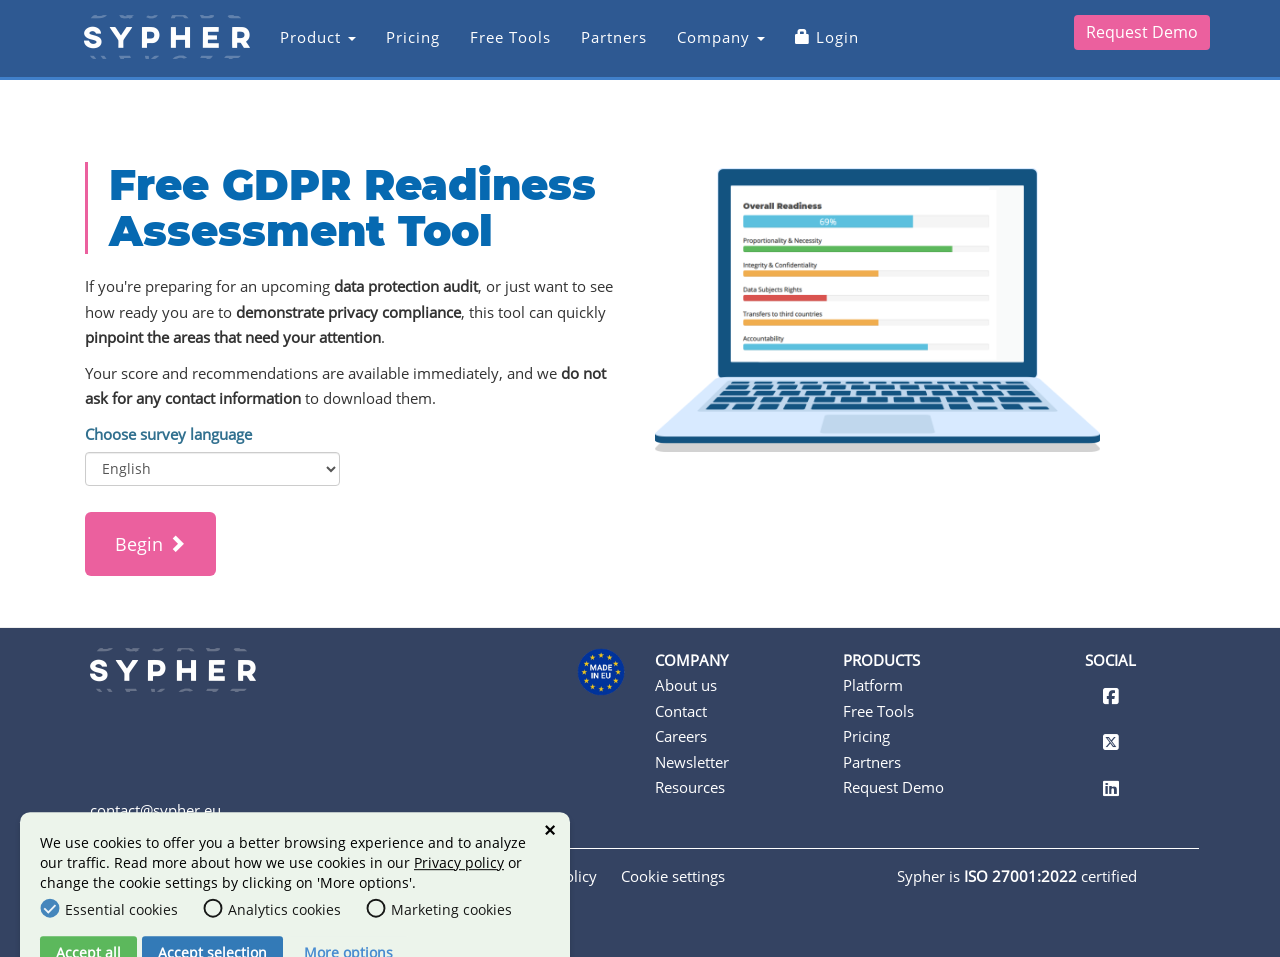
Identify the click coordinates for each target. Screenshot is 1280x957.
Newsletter (692, 762)
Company (707, 47)
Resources (690, 787)
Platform (873, 685)
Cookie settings (673, 876)
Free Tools (496, 47)
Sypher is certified (1017, 876)
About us (686, 685)
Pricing (399, 47)
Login (813, 47)
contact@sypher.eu (155, 810)
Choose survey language (168, 434)
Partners (600, 47)
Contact (681, 711)
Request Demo (1142, 42)
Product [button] (304, 47)
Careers (681, 736)
